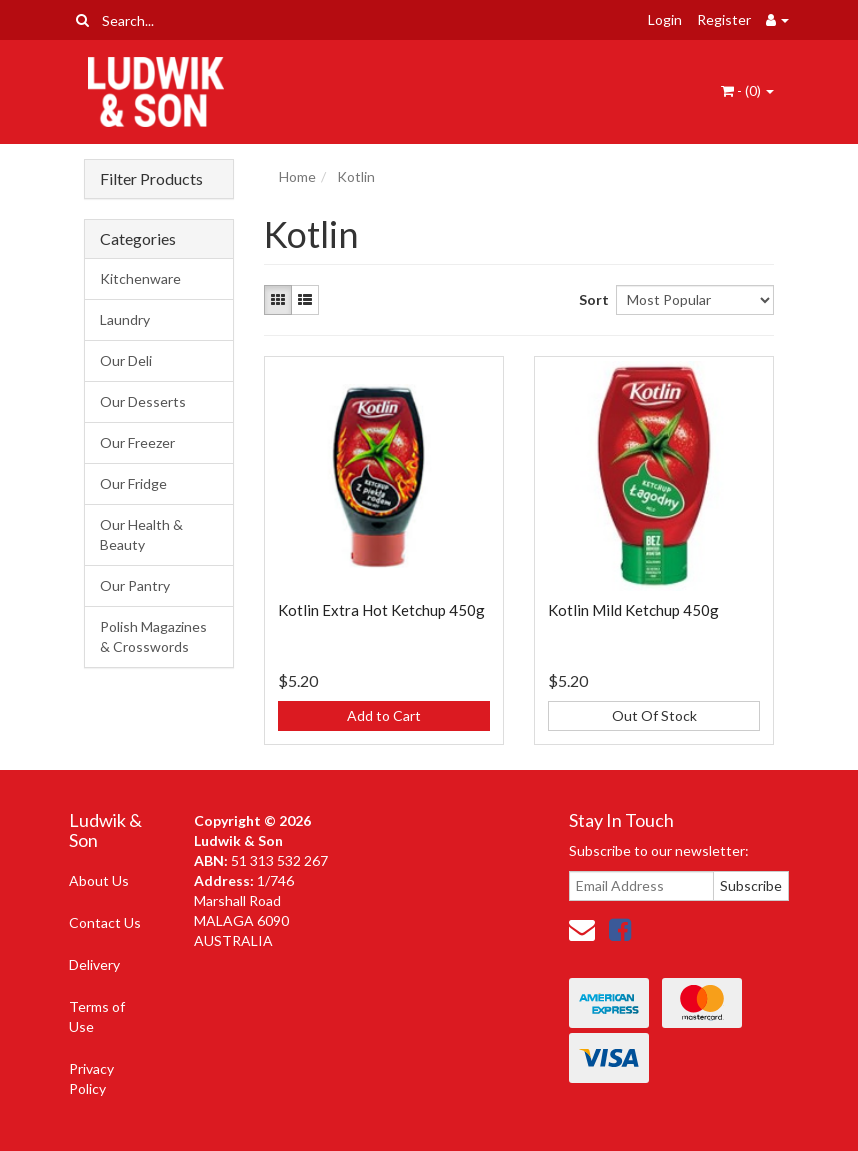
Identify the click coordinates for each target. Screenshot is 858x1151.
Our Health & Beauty (141, 534)
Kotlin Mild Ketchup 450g (633, 610)
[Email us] (582, 929)
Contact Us (105, 922)
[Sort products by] (695, 300)
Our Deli (126, 360)
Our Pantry (135, 585)
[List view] (305, 300)
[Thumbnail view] (278, 300)
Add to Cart (384, 715)
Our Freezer (137, 442)
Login (665, 19)
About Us (99, 880)
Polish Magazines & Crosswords (153, 636)
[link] (620, 929)
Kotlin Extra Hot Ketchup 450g (381, 610)
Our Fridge (133, 483)
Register (724, 19)
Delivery (94, 964)
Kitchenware (140, 278)
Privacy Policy (91, 1078)
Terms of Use (97, 1016)
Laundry (125, 319)
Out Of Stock (654, 715)
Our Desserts (143, 401)
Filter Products (151, 179)
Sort (590, 299)
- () (747, 90)
